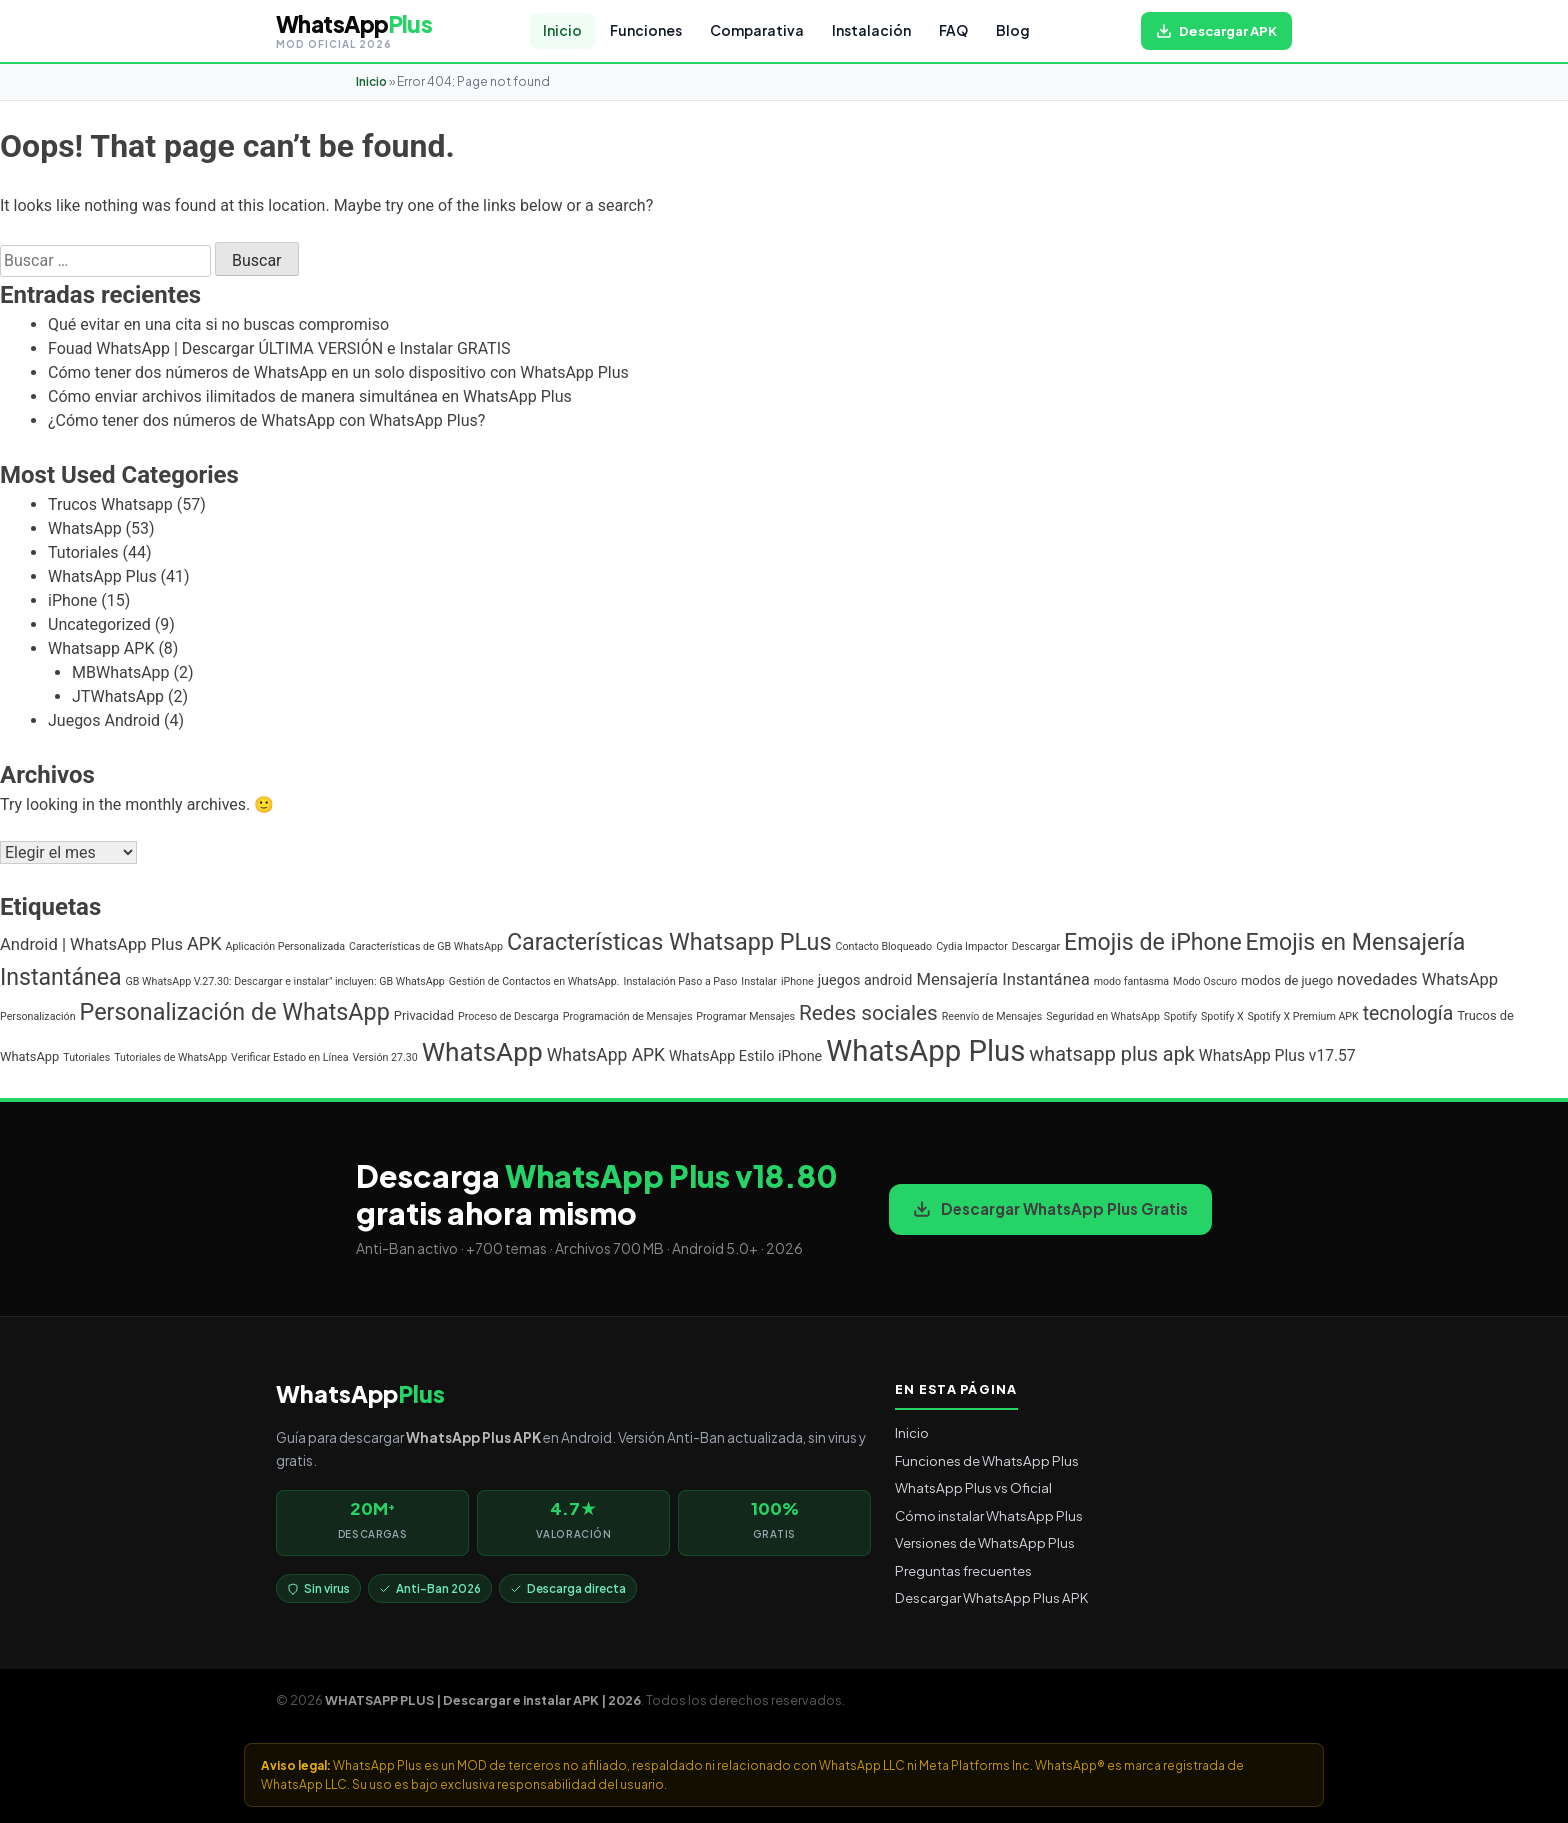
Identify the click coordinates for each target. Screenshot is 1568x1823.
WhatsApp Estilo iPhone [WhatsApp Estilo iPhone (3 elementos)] (745, 1056)
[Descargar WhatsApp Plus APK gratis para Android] (1216, 31)
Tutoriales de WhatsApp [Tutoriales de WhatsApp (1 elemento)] (170, 1057)
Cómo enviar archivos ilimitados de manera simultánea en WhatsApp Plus (310, 396)
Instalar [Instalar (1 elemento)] (759, 981)
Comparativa (757, 30)
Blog (1013, 30)
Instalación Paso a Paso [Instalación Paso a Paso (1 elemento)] (680, 981)
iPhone (72, 600)
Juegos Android (104, 720)
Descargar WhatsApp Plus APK (991, 1597)
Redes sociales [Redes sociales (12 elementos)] (868, 1013)
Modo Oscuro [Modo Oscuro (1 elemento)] (1205, 981)
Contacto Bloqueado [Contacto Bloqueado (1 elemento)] (884, 946)
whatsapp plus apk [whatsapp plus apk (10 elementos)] (1112, 1054)
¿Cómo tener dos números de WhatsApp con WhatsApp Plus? (266, 420)
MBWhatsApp (121, 672)
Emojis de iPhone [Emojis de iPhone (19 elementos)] (1153, 942)
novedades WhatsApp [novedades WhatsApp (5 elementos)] (1417, 979)
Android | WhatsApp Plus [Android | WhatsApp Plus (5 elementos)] (91, 944)
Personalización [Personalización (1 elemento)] (38, 1016)
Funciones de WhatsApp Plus (987, 1460)
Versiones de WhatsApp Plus (985, 1542)
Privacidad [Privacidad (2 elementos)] (424, 1015)
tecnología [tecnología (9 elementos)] (1408, 1013)
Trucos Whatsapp (110, 504)
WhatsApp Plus (102, 576)
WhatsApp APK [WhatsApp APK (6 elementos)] (606, 1055)
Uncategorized (99, 624)
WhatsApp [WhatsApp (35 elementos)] (482, 1052)
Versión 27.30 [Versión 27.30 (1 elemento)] (384, 1057)
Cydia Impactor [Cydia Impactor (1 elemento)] (972, 946)
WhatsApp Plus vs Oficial (973, 1487)
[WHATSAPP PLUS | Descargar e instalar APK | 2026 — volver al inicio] (354, 31)
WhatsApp (85, 528)
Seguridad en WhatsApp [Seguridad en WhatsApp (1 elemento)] (1103, 1016)
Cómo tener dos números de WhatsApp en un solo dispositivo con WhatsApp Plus (338, 372)
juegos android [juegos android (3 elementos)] (865, 980)
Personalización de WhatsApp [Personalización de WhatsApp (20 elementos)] (235, 1012)
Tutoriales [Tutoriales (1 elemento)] (86, 1057)
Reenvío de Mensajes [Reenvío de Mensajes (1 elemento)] (992, 1016)
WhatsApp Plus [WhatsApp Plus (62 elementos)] (925, 1051)
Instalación (871, 30)
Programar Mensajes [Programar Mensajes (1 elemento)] (745, 1016)
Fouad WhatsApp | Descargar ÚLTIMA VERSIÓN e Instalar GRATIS (279, 348)
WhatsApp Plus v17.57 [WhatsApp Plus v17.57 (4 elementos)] (1277, 1055)
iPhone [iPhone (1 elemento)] (797, 981)
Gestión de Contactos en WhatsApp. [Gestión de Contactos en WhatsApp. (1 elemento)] (534, 981)
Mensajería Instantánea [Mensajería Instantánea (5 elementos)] (1002, 979)
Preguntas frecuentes (963, 1570)
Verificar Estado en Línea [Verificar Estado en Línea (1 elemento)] (289, 1057)
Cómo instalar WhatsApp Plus (989, 1515)
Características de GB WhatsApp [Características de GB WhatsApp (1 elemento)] (426, 946)
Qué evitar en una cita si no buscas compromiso (218, 324)
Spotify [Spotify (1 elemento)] (1180, 1016)
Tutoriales (83, 552)
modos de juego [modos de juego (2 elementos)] (1287, 980)
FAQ (953, 30)
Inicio (562, 30)
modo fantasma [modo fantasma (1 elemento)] (1131, 981)
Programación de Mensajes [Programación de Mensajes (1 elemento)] (628, 1016)
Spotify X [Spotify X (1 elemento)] (1222, 1016)
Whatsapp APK (101, 648)
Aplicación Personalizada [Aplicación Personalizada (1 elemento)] (286, 946)
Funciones (646, 30)
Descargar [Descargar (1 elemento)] (1036, 946)
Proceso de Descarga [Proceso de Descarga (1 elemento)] (508, 1016)
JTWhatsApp (118, 696)
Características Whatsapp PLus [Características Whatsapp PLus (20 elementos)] (669, 942)
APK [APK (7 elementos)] (204, 943)
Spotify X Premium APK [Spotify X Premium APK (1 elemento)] (1303, 1016)
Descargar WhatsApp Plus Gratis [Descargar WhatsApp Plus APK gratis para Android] (1050, 1208)
